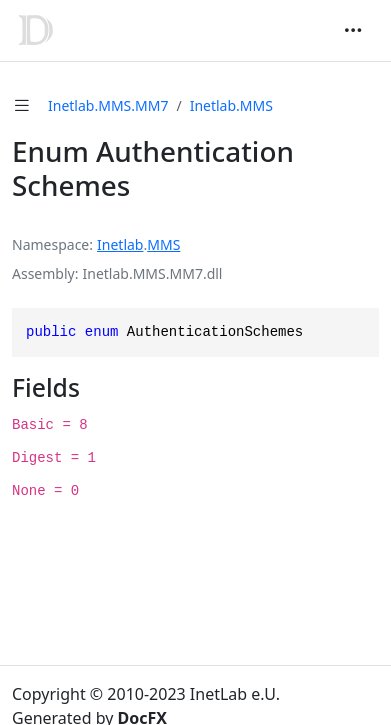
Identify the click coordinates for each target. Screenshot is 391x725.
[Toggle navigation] (353, 30)
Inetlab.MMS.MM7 (108, 105)
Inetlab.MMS (231, 105)
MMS (163, 244)
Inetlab (120, 244)
